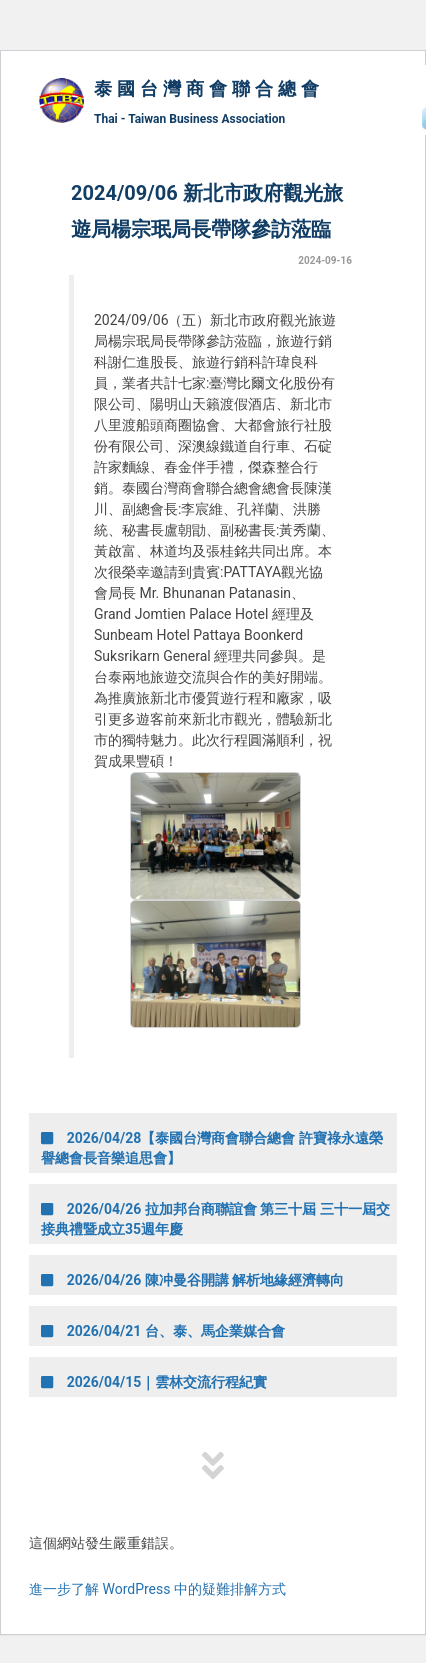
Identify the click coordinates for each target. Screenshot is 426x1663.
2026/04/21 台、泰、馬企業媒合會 (163, 1331)
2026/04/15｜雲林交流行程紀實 (154, 1382)
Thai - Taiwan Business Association (189, 119)
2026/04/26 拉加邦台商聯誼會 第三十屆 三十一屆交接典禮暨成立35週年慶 (215, 1219)
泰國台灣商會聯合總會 (209, 89)
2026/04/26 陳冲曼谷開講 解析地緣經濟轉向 (192, 1280)
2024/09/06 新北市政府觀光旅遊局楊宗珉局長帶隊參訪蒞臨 (207, 211)
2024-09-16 (325, 260)
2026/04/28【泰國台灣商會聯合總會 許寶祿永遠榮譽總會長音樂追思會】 (212, 1148)
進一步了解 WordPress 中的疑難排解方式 (157, 1589)
